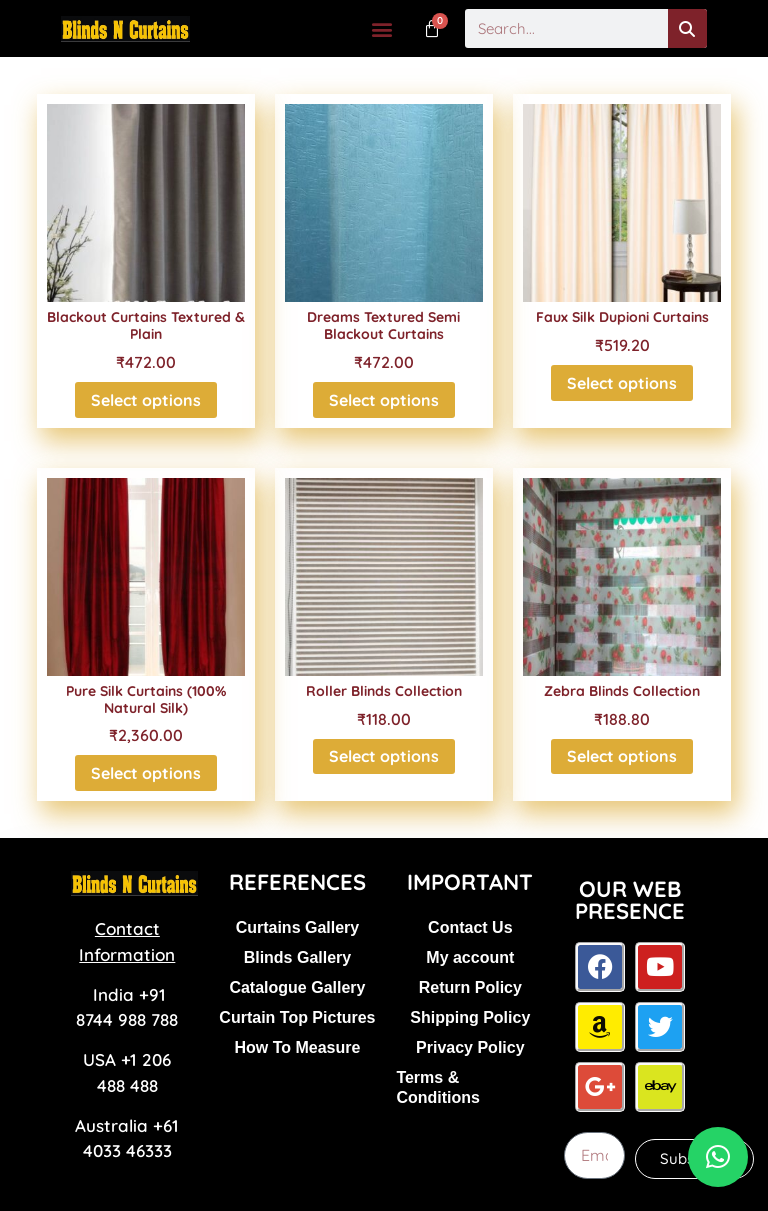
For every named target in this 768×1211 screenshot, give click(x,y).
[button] (382, 28)
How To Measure (297, 1047)
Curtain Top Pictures (297, 1017)
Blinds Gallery (298, 957)
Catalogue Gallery (297, 987)
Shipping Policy (470, 1017)
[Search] (687, 28)
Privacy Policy (470, 1047)
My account (470, 957)
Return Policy (470, 987)
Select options (146, 400)
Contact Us (470, 927)
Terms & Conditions (438, 1087)
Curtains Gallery (298, 927)
